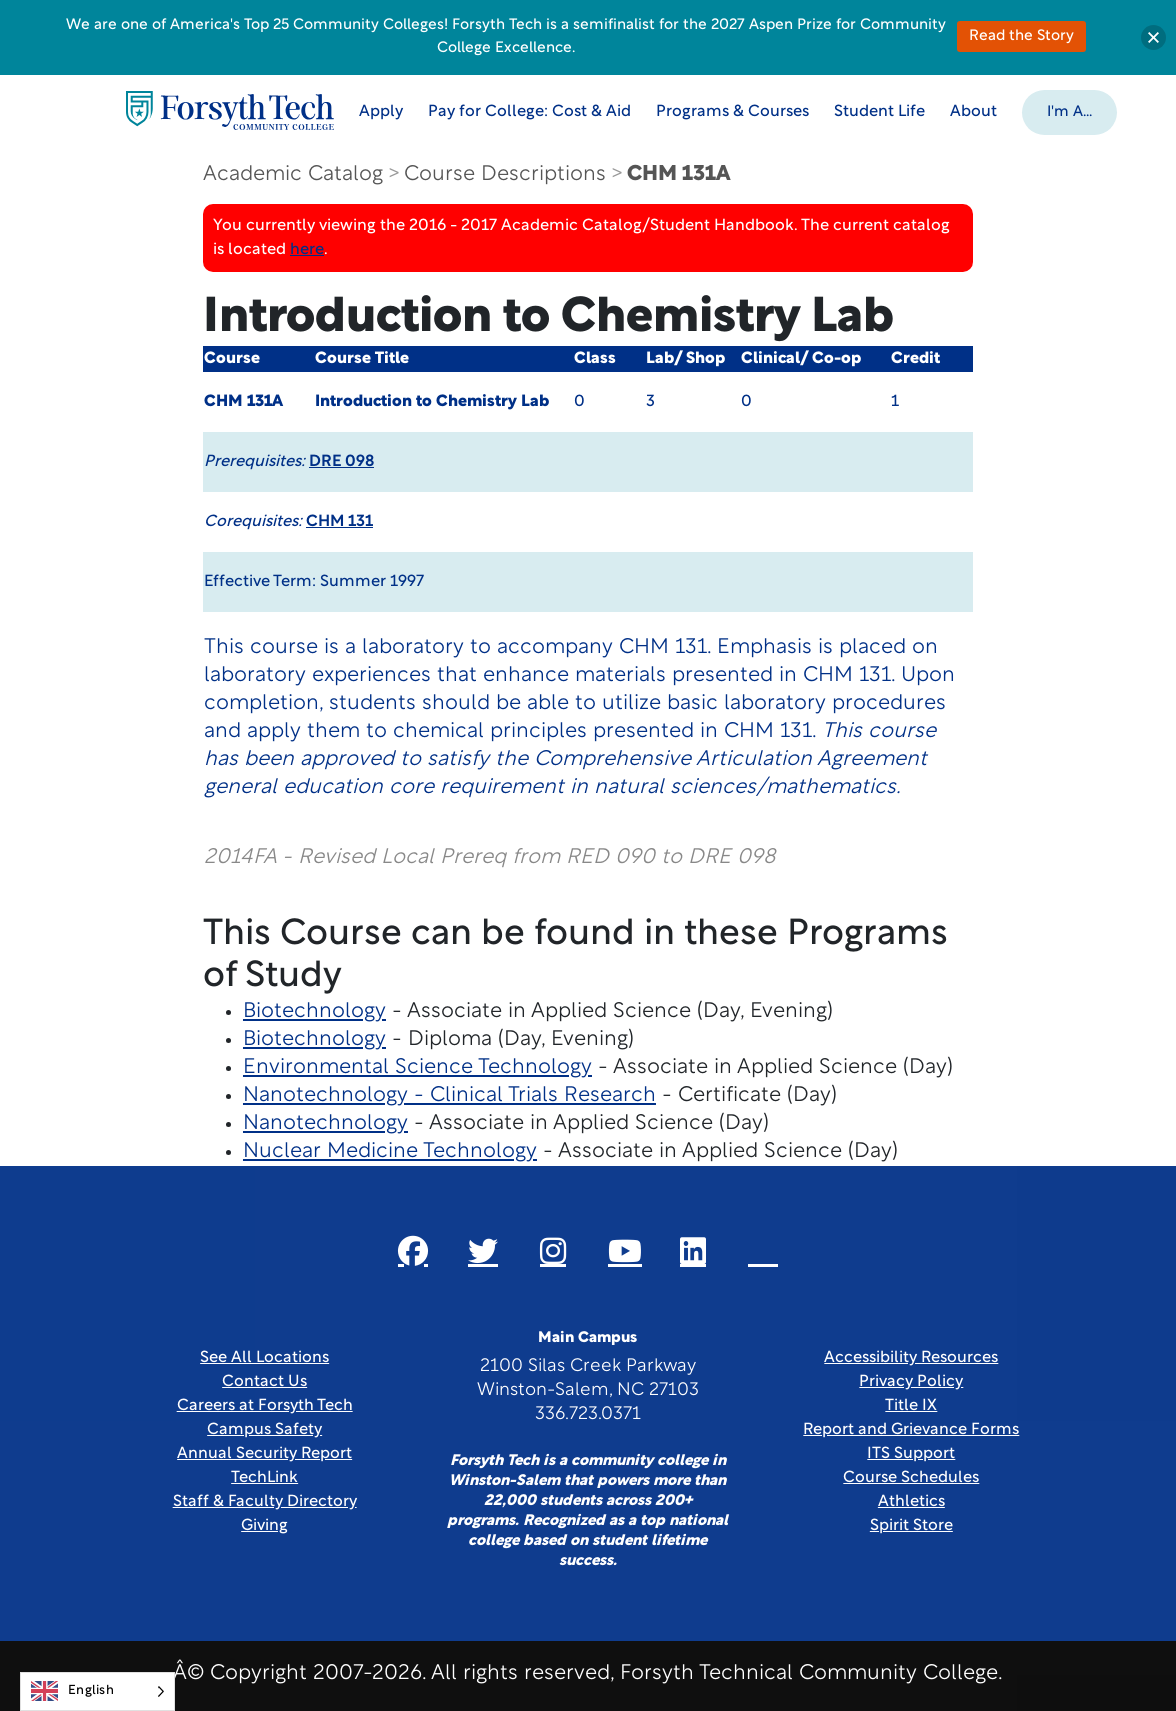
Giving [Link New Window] (264, 1526)
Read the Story (1021, 36)
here (307, 250)
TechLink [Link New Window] (264, 1478)
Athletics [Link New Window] (911, 1502)
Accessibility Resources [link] (911, 1358)
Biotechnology (314, 1011)
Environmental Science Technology (417, 1067)
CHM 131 (339, 522)
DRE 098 (341, 462)
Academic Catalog (293, 174)
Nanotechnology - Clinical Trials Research (449, 1095)
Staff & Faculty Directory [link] (265, 1502)
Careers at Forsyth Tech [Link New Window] (265, 1406)
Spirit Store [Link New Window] (911, 1526)
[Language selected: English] (97, 1691)
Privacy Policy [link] (911, 1382)
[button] (1070, 111)
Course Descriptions (505, 174)
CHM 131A (678, 174)
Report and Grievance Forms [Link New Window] (911, 1430)
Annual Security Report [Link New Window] (264, 1454)
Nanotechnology (325, 1123)
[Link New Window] (413, 1251)
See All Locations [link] (264, 1358)
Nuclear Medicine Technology (390, 1151)
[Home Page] (231, 110)
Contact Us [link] (264, 1382)
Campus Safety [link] (264, 1430)
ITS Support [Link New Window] (911, 1454)
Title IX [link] (911, 1406)
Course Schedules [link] (911, 1478)
